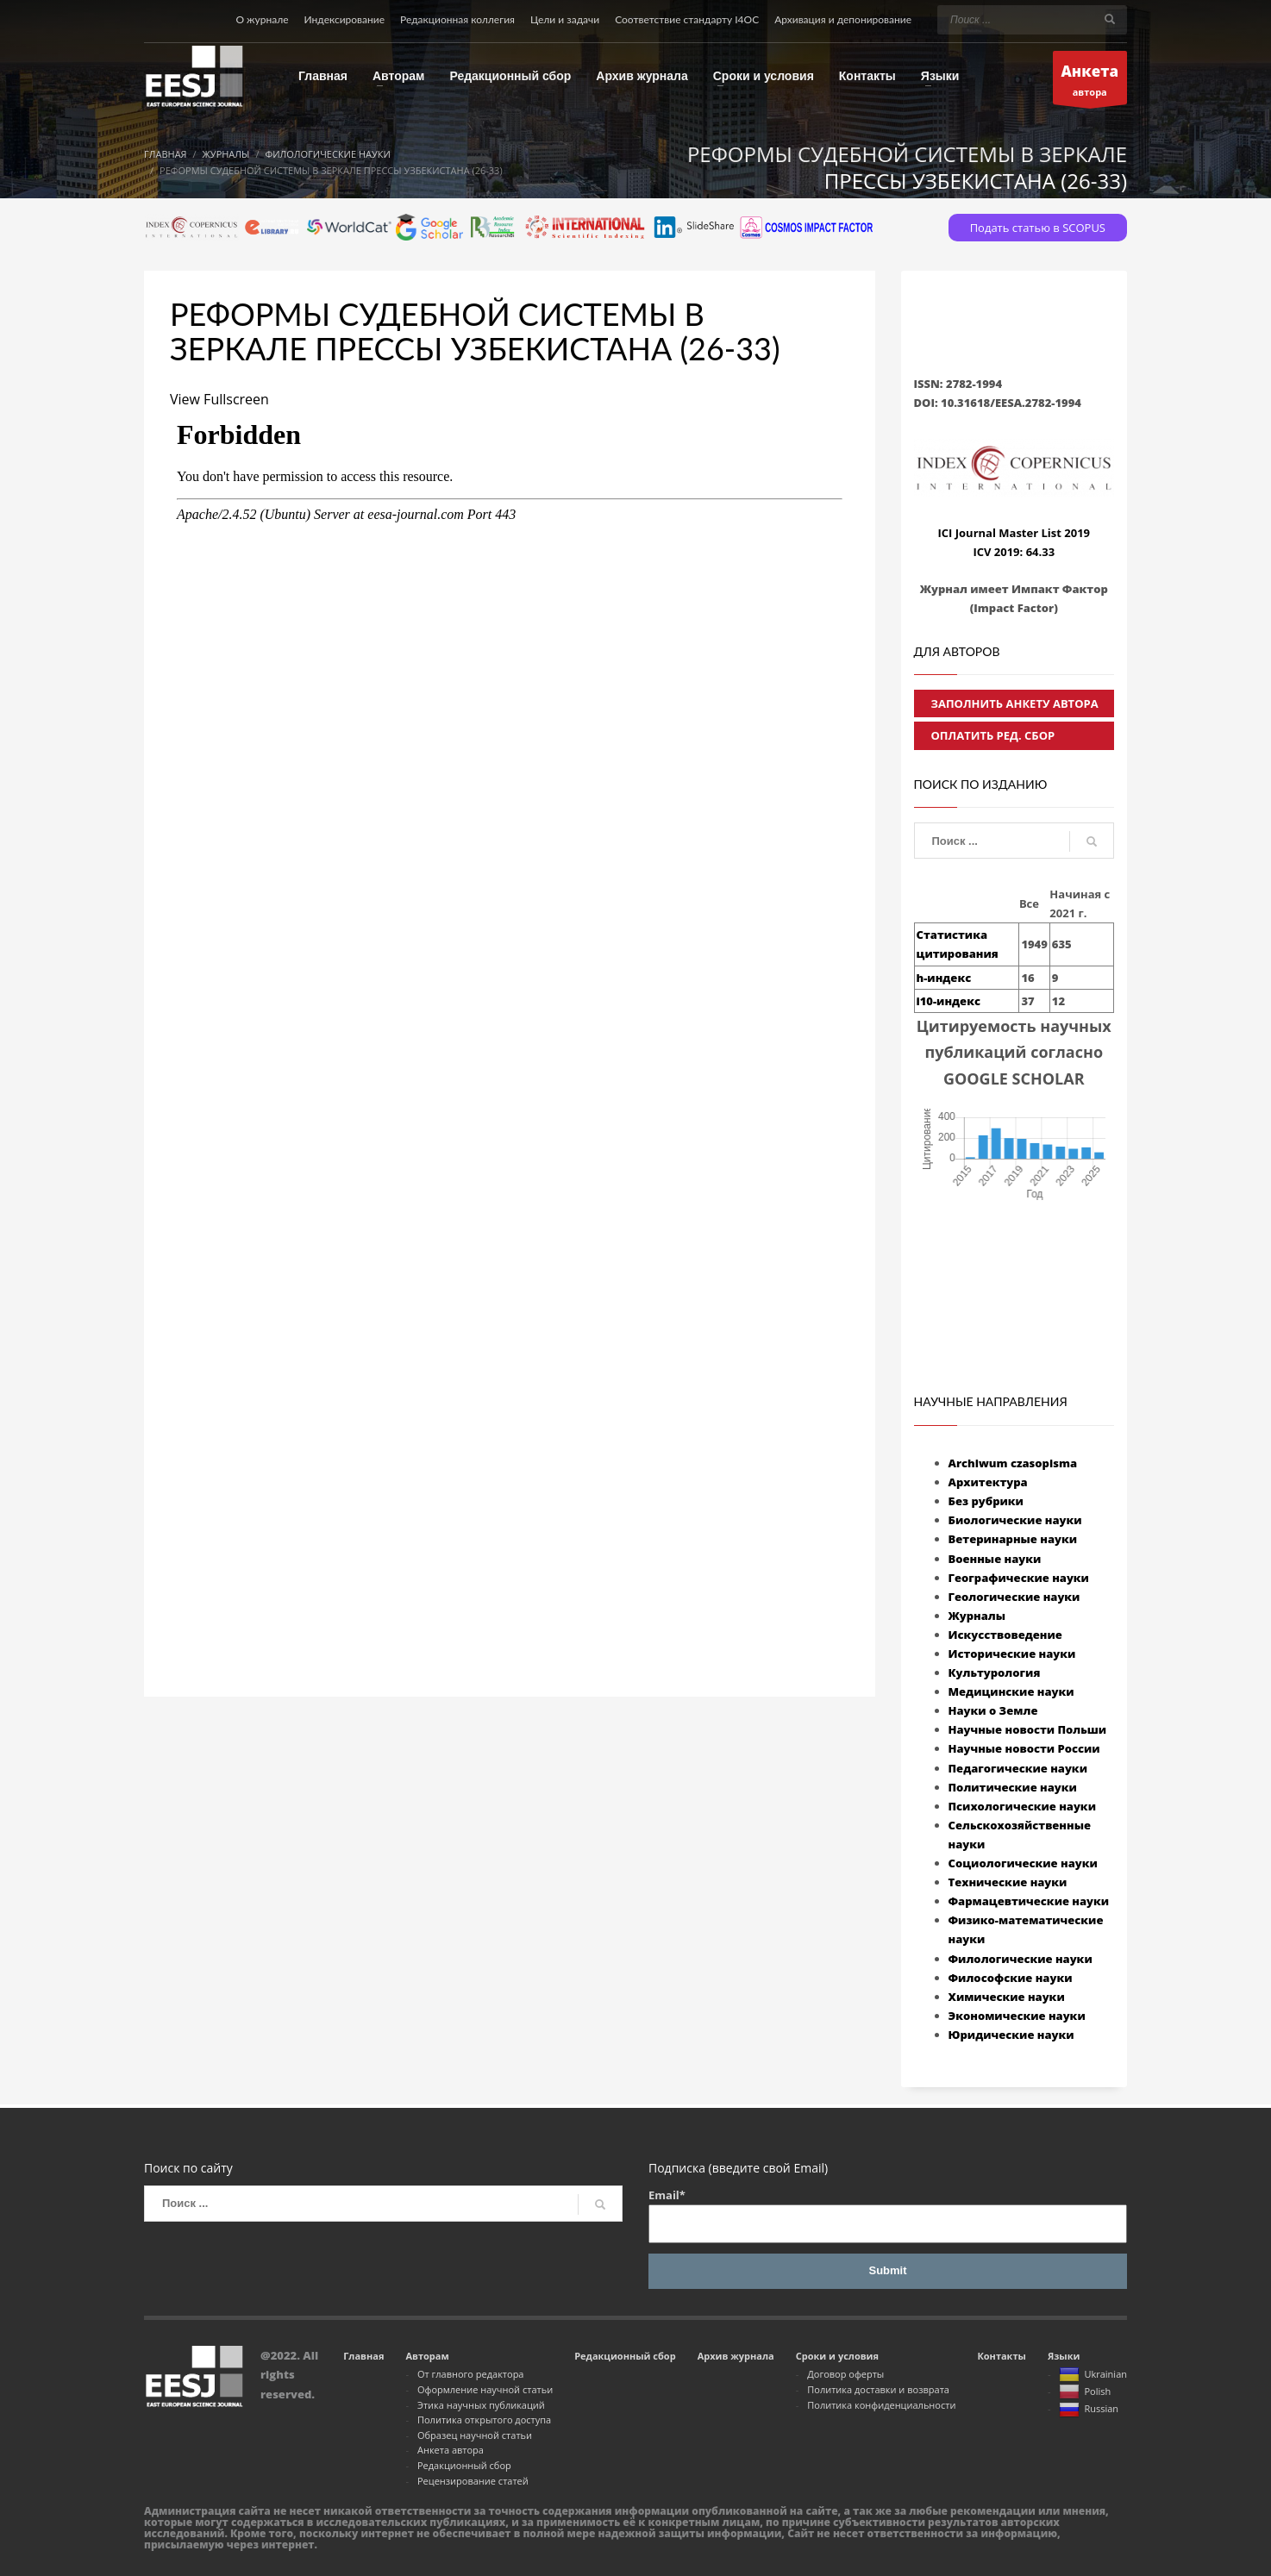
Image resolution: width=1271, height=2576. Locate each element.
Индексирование (344, 19)
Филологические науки (1021, 1958)
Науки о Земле (993, 1710)
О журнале (261, 19)
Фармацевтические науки (1029, 1901)
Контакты (1001, 2355)
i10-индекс (948, 1001)
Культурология (995, 1672)
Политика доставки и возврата (878, 2389)
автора (1090, 82)
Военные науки (995, 1558)
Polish (1085, 2392)
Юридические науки (1011, 2034)
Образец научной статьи (474, 2435)
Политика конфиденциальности (881, 2404)
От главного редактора (470, 2373)
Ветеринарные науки (1013, 1539)
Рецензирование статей (473, 2480)
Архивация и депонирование (842, 19)
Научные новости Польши (1028, 1729)
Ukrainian (1093, 2375)
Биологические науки (1015, 1520)
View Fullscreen (219, 399)
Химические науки (1007, 1996)
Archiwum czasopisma (1013, 1463)
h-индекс (944, 977)
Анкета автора (450, 2449)
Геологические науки (1014, 1596)
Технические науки (1008, 1882)
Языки (1064, 2355)
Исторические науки (1012, 1653)
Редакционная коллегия (457, 19)
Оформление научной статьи (485, 2389)
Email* (887, 2215)
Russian (1088, 2410)
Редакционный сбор (464, 2465)
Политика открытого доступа (484, 2419)
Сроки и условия (837, 2355)
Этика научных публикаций (481, 2404)
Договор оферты (845, 2373)
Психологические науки (1022, 1806)
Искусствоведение (1005, 1634)
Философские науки (1011, 1977)
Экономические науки (1017, 2015)
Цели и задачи (564, 19)
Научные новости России (1024, 1748)
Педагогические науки (1018, 1768)
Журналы (977, 1615)
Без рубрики (986, 1501)
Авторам (426, 2355)
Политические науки (1013, 1787)
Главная (363, 2355)
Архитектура (988, 1482)
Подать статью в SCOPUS (1037, 227)
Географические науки (1019, 1577)
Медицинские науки (1011, 1691)
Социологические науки (1023, 1863)
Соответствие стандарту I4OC (687, 19)
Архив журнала (736, 2355)
